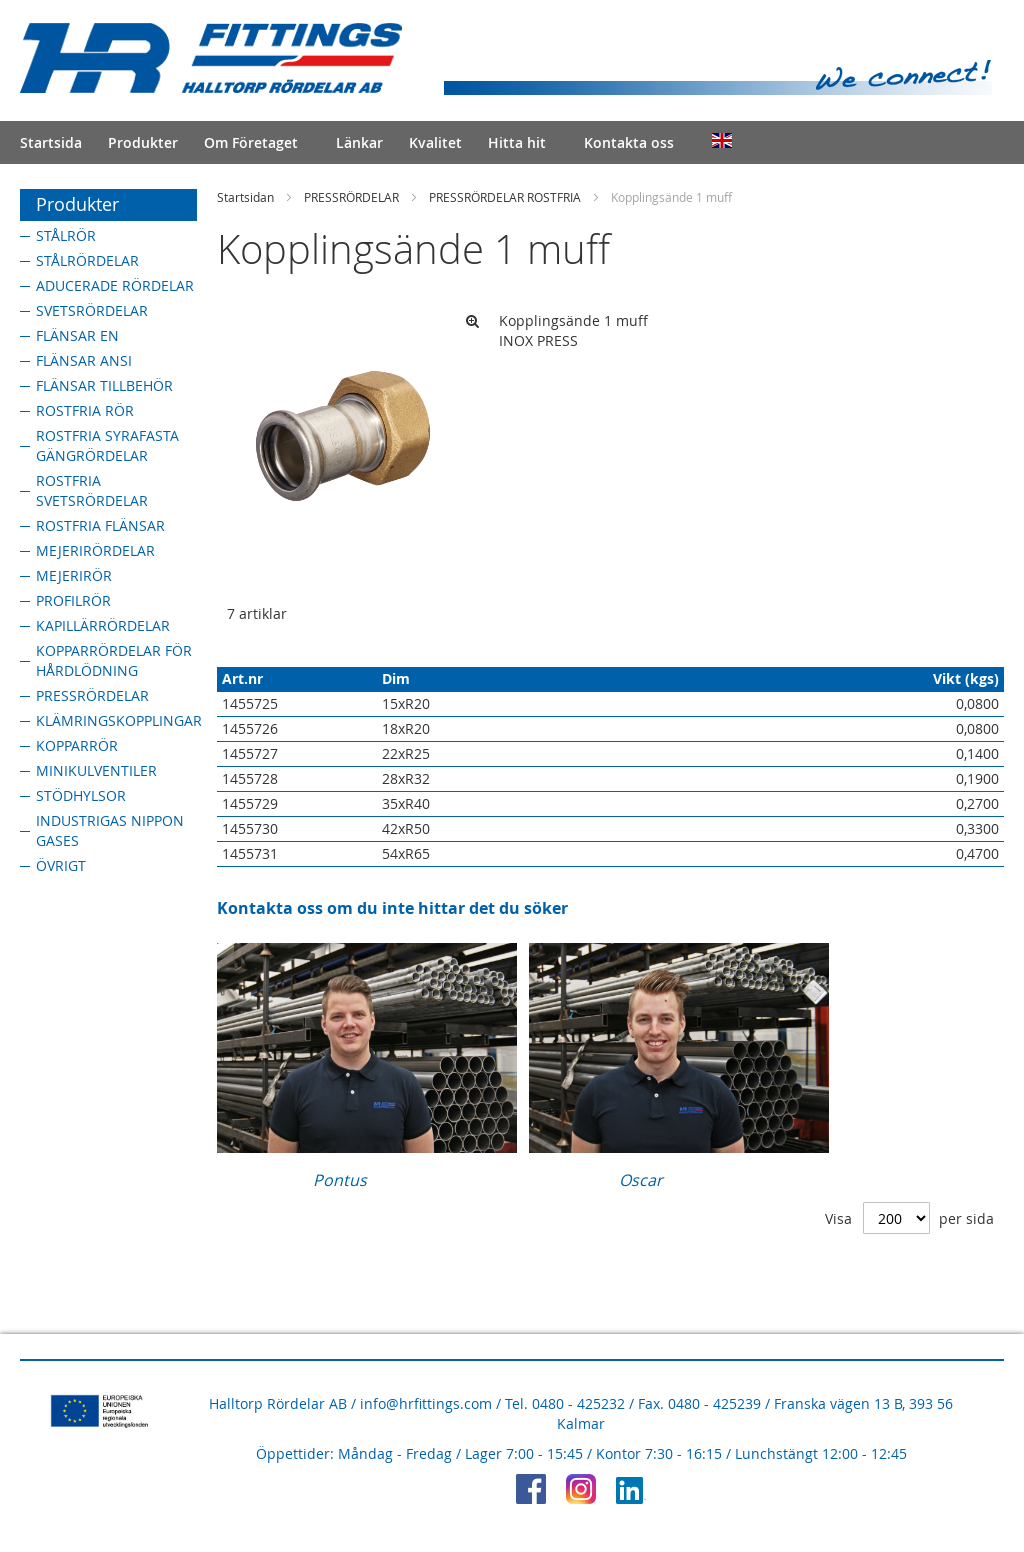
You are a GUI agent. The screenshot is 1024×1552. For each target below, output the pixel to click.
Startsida (51, 142)
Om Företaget (251, 142)
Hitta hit (517, 142)
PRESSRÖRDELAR (351, 197)
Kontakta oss (629, 142)
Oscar (641, 1180)
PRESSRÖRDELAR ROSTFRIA (505, 197)
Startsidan (245, 197)
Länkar (359, 142)
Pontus (340, 1180)
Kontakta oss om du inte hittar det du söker (392, 908)
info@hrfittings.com (426, 1403)
